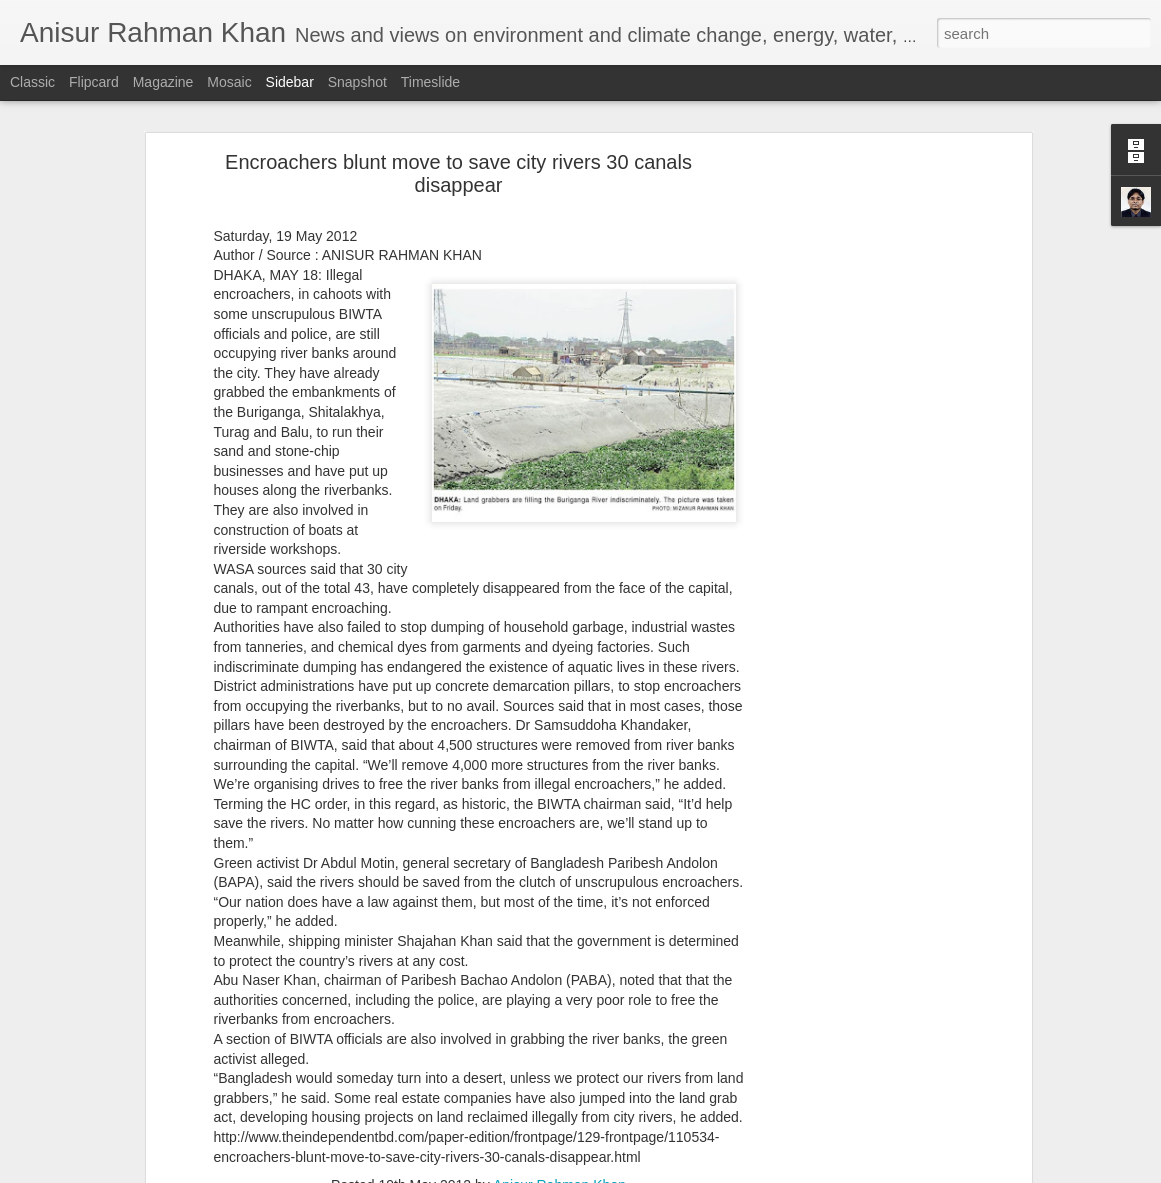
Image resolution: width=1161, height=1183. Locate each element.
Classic (32, 82)
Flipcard (94, 82)
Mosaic (229, 82)
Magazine (163, 82)
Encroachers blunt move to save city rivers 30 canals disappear (458, 173)
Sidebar (290, 82)
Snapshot (357, 82)
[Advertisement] (854, 476)
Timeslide (430, 82)
